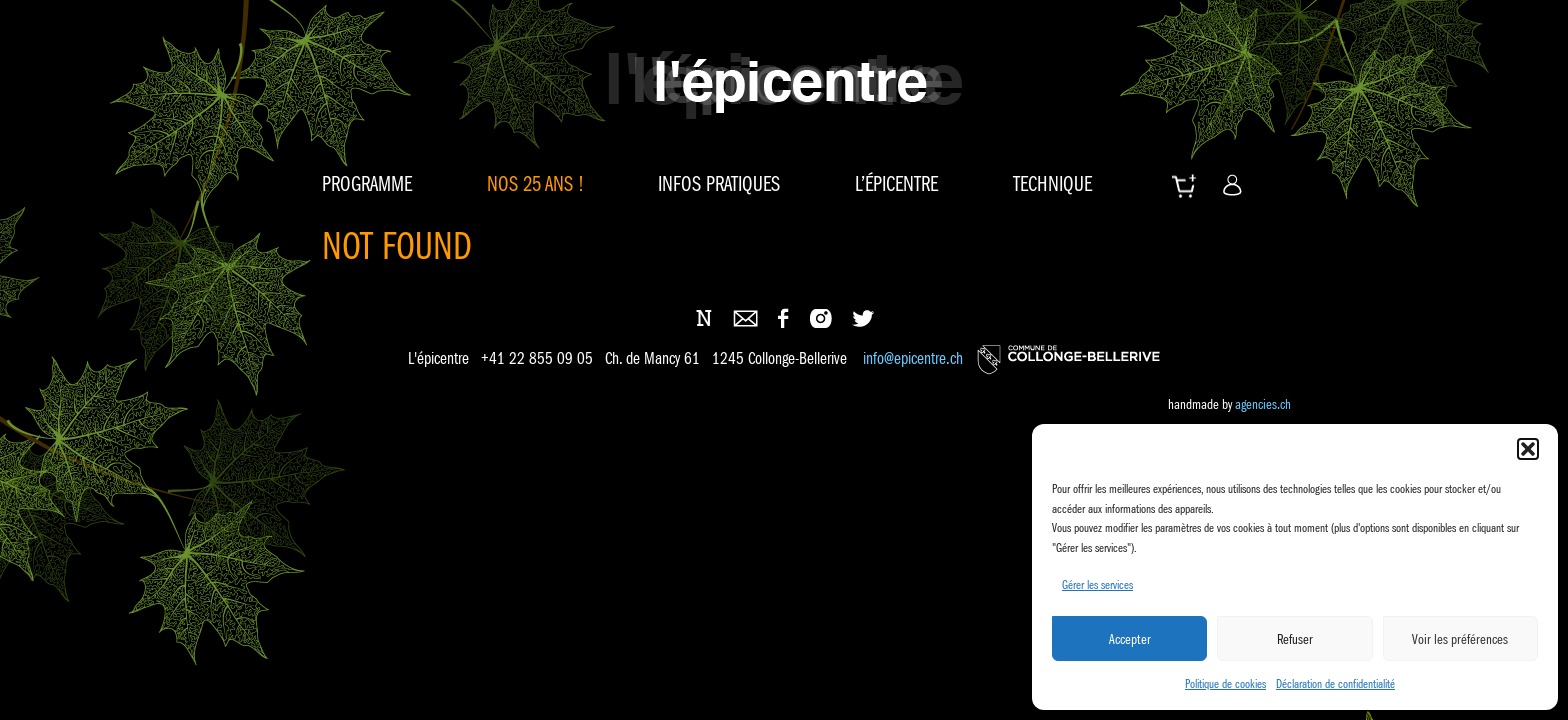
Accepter (1130, 639)
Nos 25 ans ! (535, 184)
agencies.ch (1263, 404)
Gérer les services (1097, 584)
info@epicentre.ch (913, 359)
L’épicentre (896, 184)
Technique (1052, 184)
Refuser (1295, 639)
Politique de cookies (1225, 683)
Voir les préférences (1460, 639)
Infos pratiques (719, 184)
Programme (367, 184)
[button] (1528, 449)
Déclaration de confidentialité (1335, 683)
